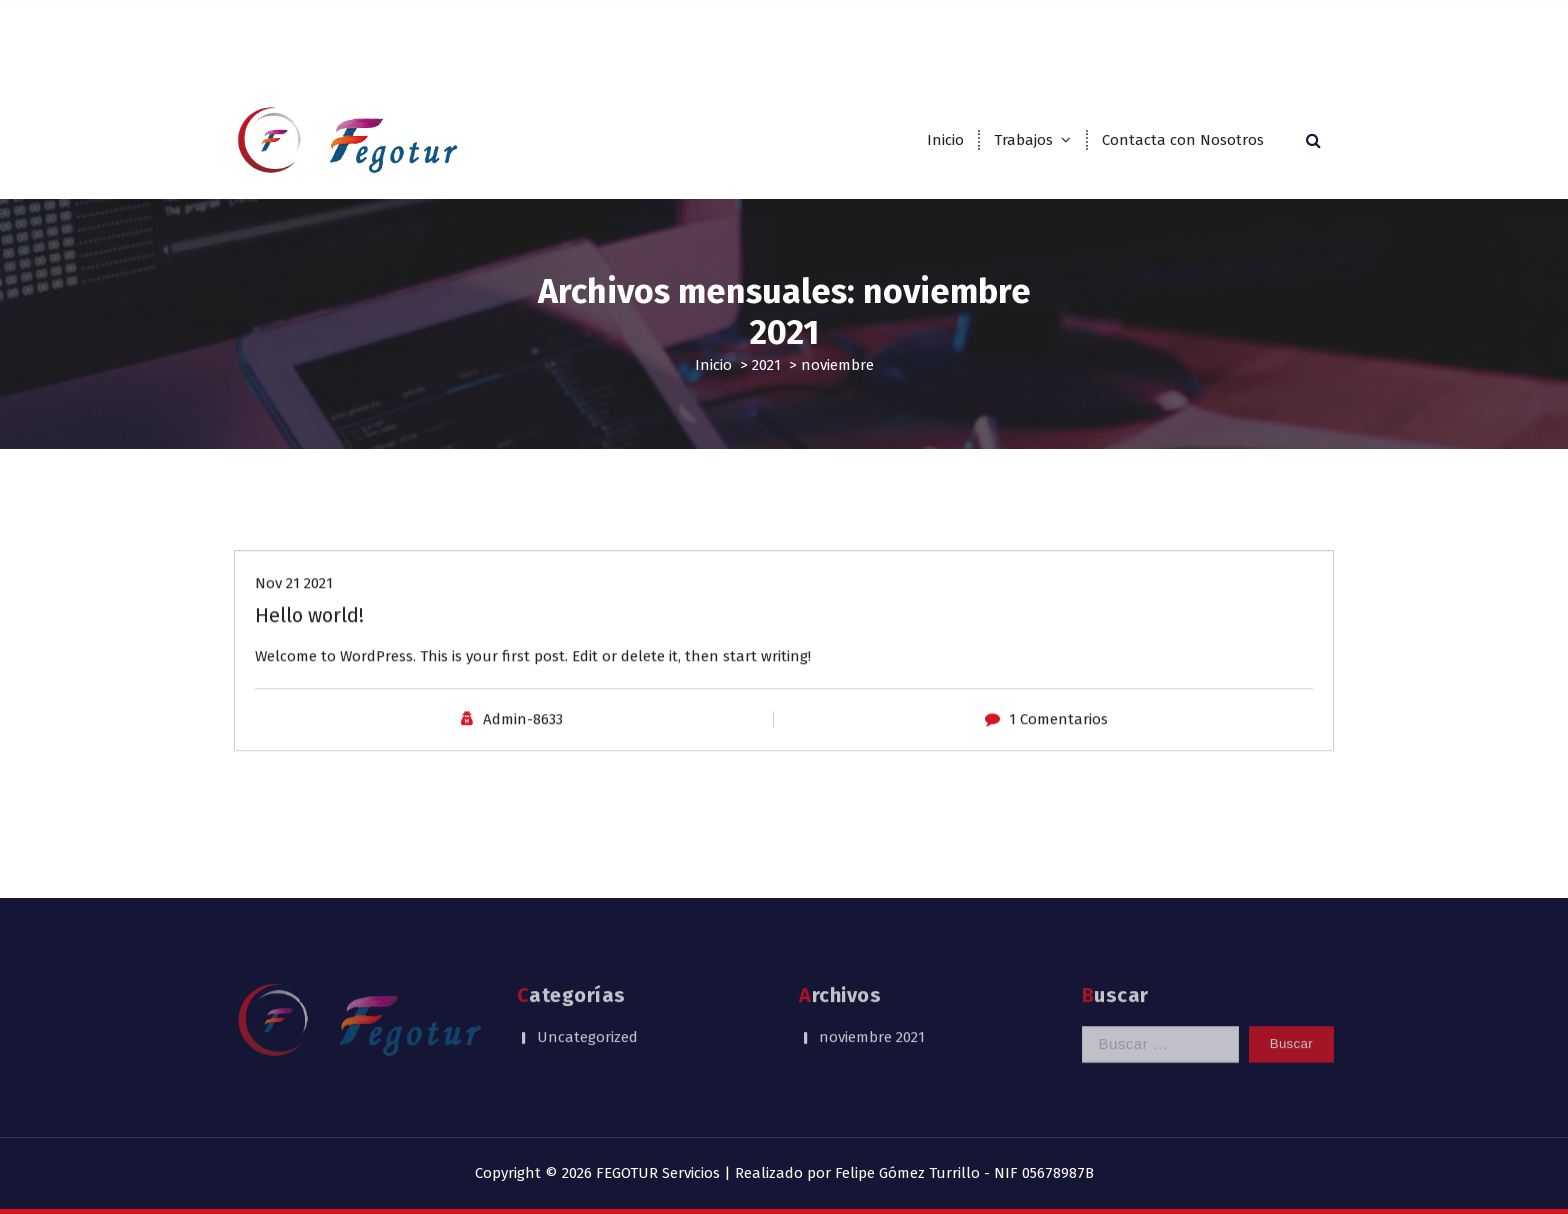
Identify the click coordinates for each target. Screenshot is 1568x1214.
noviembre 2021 (872, 1010)
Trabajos (1023, 140)
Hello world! (309, 634)
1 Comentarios (1058, 737)
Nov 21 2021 (294, 602)
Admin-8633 (523, 737)
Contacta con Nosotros (1183, 140)
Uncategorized (587, 1010)
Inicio (945, 140)
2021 (766, 365)
